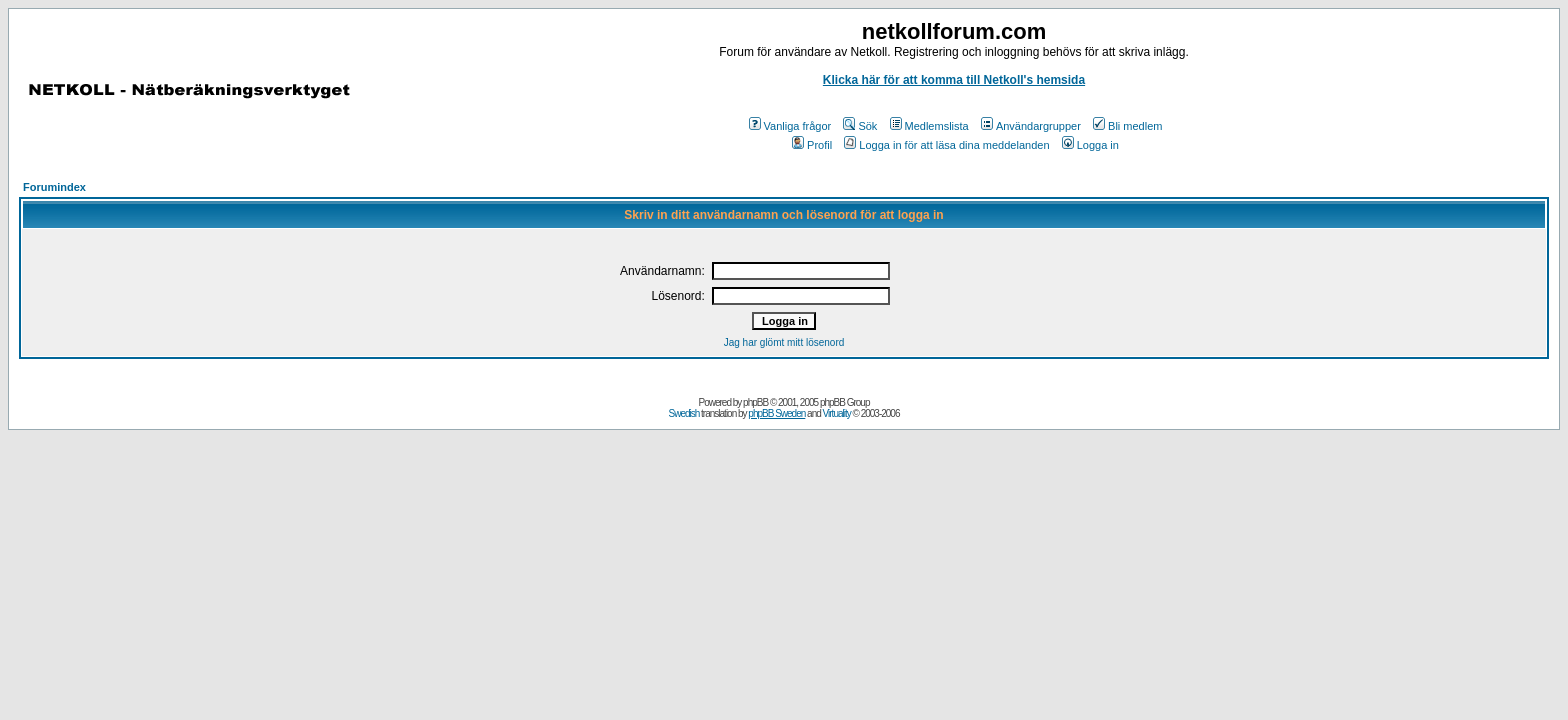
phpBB (755, 402)
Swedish (684, 413)
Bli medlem (1127, 126)
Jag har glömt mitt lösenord (784, 342)
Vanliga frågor (790, 126)
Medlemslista (929, 126)
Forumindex (54, 187)
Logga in (1090, 145)
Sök (860, 126)
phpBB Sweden (776, 413)
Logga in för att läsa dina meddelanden (946, 145)
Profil (812, 145)
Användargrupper (1031, 126)
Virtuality (837, 413)
